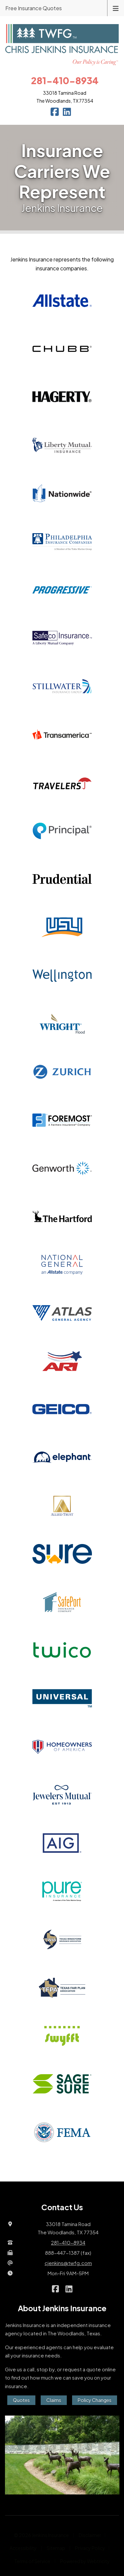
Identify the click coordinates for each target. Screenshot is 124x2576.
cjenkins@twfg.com (68, 2263)
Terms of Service (32, 2561)
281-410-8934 (68, 2242)
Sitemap (56, 2548)
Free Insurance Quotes (33, 8)
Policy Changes (94, 2400)
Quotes (21, 2400)
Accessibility (23, 2548)
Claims (53, 2400)
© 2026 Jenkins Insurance (41, 2535)
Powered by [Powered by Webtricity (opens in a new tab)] (85, 2561)
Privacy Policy (90, 2548)
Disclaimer (90, 2535)
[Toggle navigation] (115, 8)
